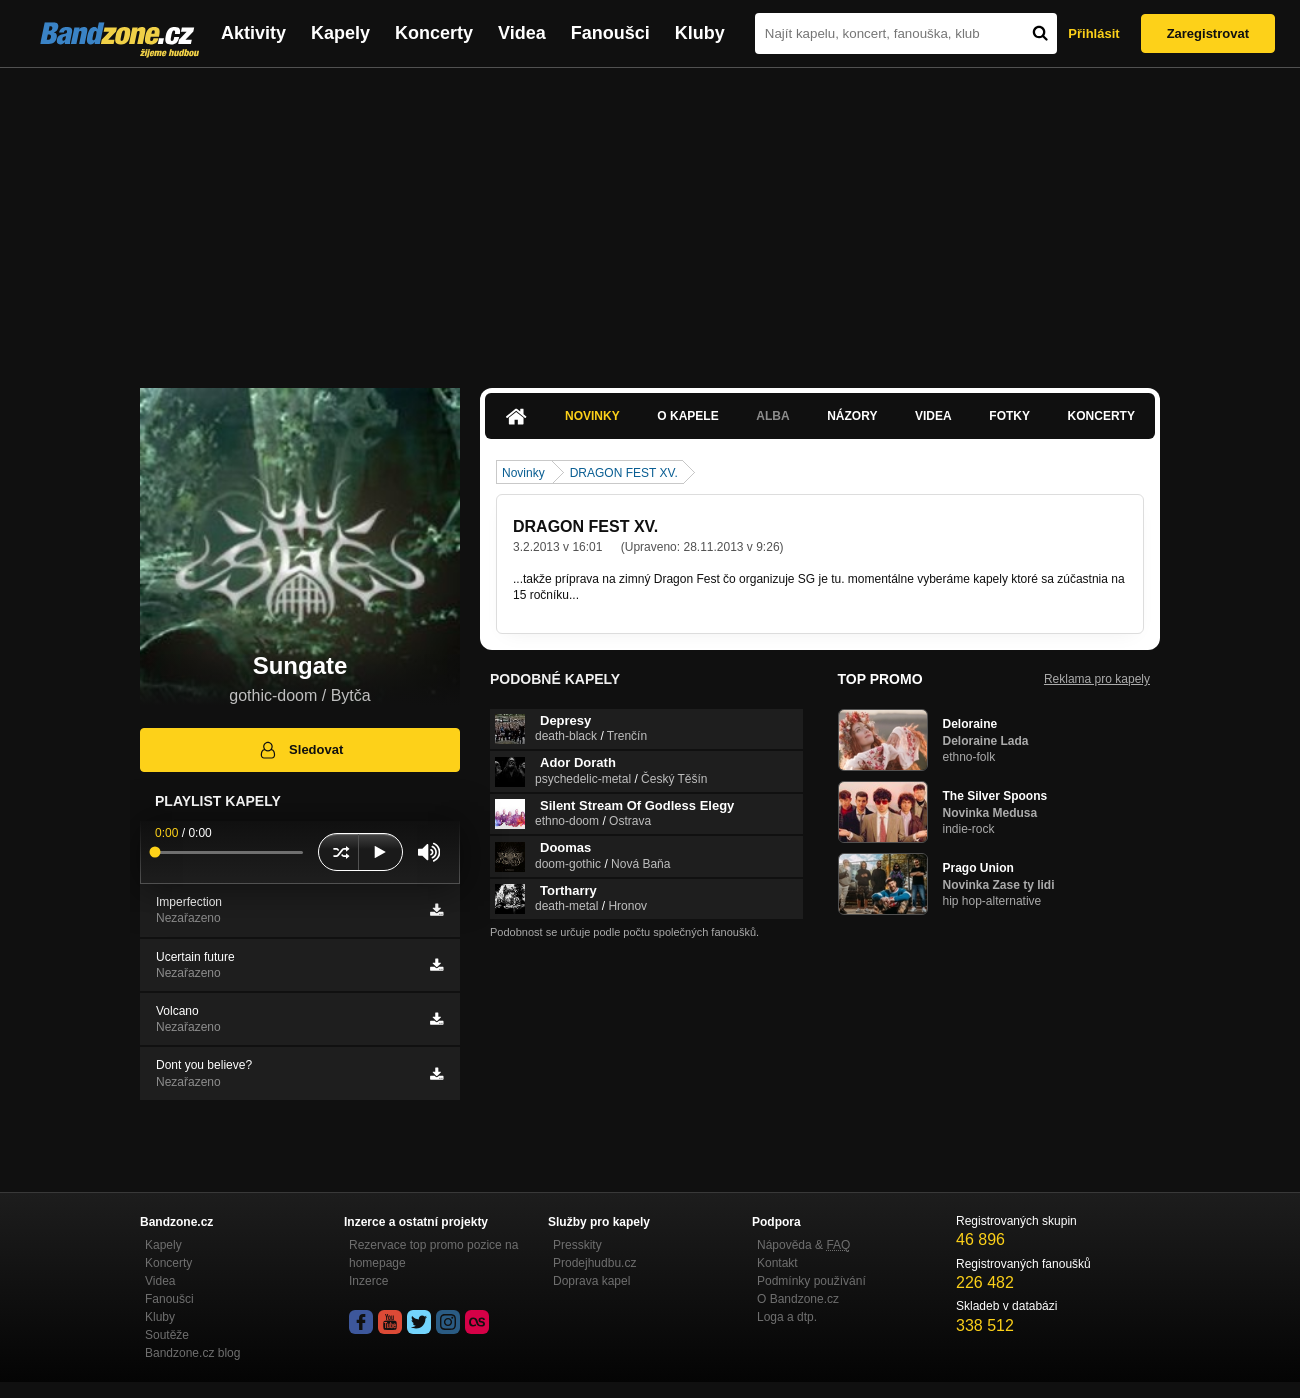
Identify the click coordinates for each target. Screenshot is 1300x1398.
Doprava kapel (591, 1281)
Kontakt (777, 1263)
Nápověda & (803, 1245)
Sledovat (300, 750)
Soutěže (167, 1335)
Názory (852, 416)
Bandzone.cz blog (192, 1353)
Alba (772, 416)
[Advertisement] (650, 218)
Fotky (1009, 416)
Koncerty (434, 33)
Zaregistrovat (1208, 33)
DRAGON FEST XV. (624, 473)
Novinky (592, 416)
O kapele (687, 416)
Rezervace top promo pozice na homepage (433, 1254)
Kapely (340, 33)
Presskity (577, 1245)
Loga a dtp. (787, 1317)
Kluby (700, 33)
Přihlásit (1093, 33)
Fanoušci (610, 33)
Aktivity (253, 33)
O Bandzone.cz (798, 1299)
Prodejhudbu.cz (594, 1263)
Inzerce (368, 1281)
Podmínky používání (811, 1281)
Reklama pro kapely (1097, 679)
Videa (522, 33)
